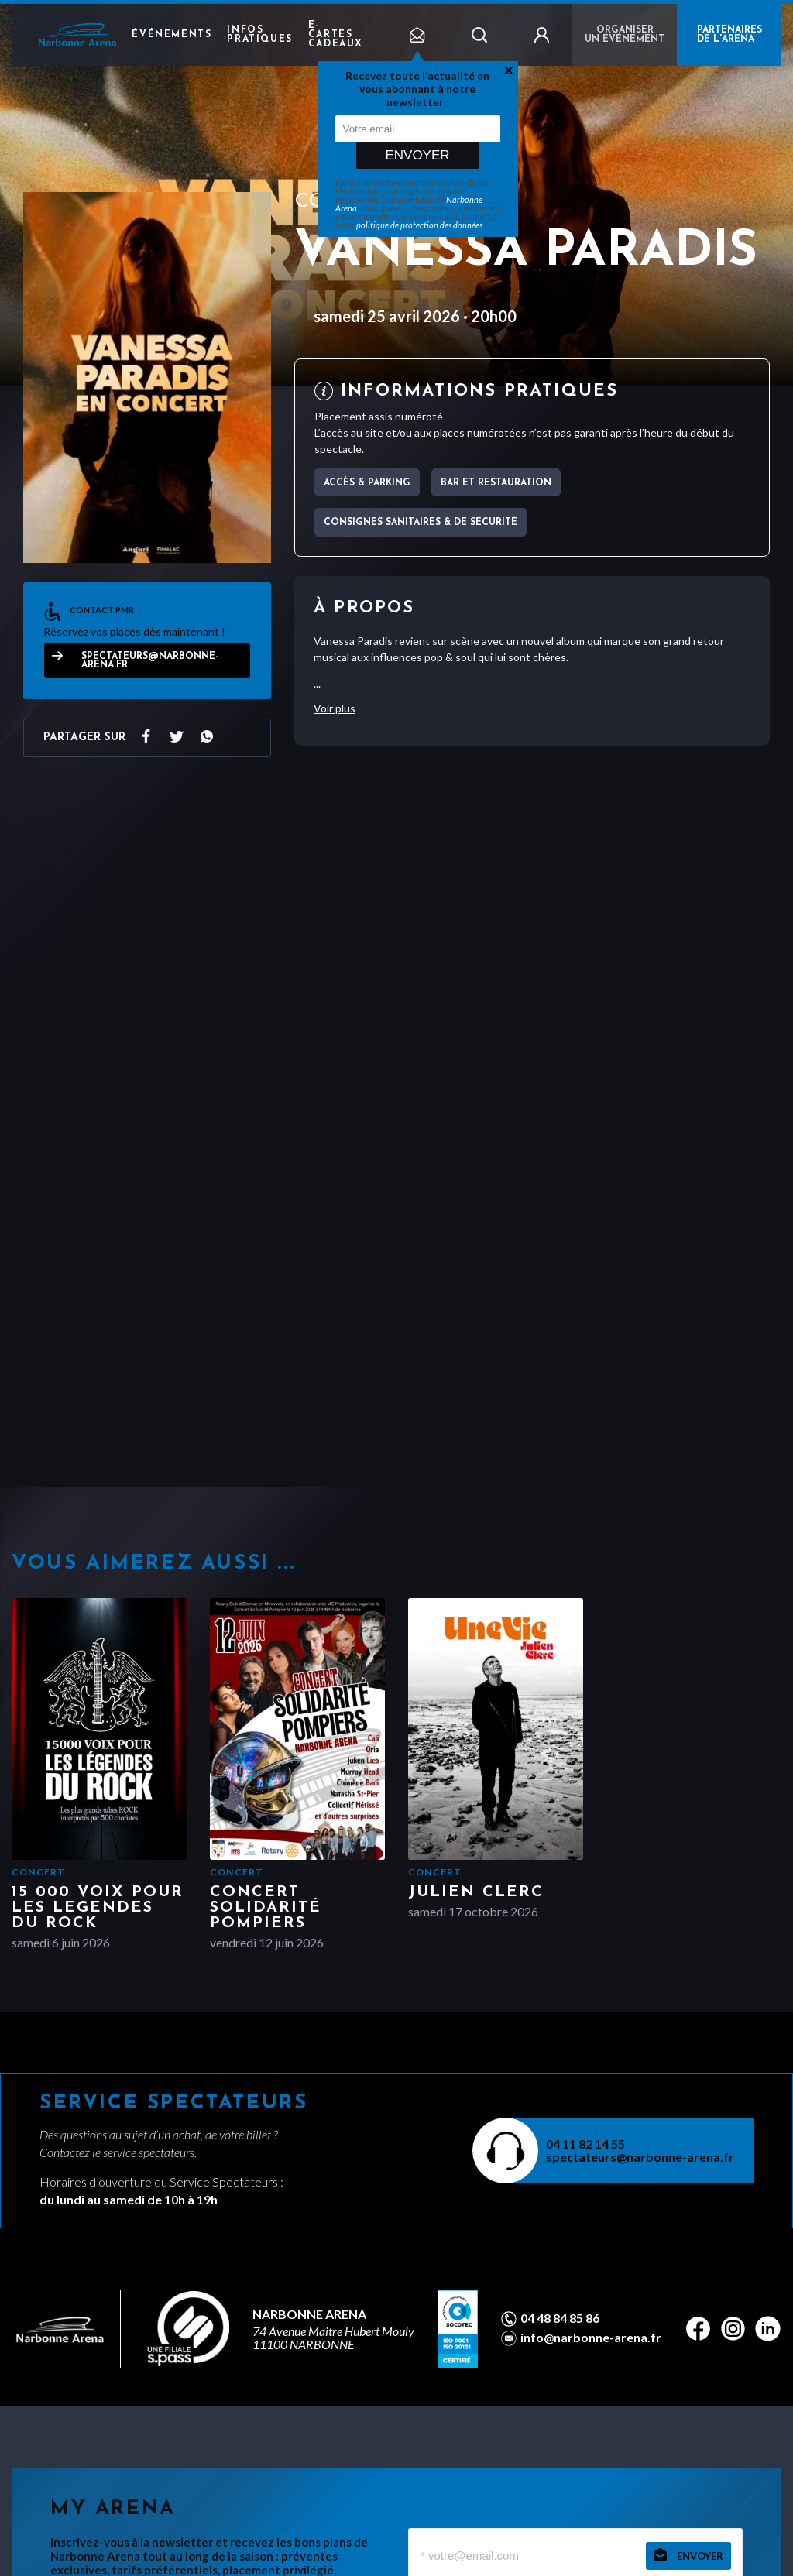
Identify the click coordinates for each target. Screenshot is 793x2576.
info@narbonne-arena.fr (590, 2337)
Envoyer (417, 155)
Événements (171, 34)
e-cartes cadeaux (335, 35)
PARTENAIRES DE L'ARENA (729, 35)
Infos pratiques (259, 35)
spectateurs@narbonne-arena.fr (149, 661)
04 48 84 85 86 (559, 2318)
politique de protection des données (419, 225)
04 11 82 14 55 (585, 2143)
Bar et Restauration (496, 483)
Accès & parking (367, 483)
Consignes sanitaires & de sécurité (420, 522)
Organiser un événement (624, 35)
